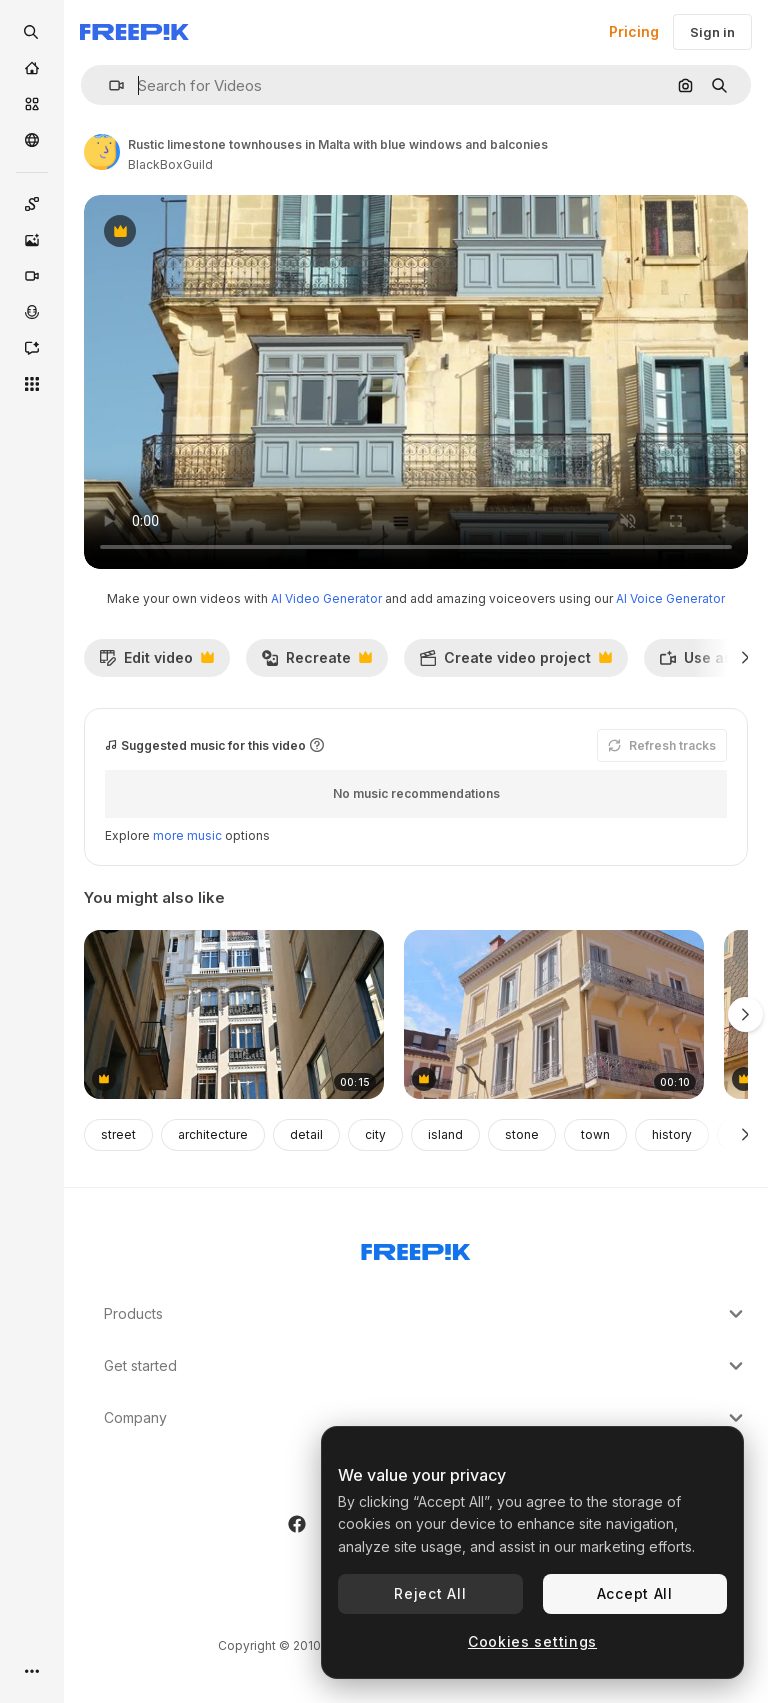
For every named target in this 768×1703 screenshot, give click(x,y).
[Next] (745, 658)
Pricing (634, 31)
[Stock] (32, 104)
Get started (426, 1366)
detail (306, 1134)
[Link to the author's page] (102, 152)
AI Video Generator (326, 598)
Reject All (430, 1593)
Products (426, 1314)
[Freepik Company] (416, 1248)
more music (187, 835)
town (595, 1134)
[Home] (32, 68)
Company (426, 1418)
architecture (213, 1134)
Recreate (316, 663)
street (118, 1134)
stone (522, 1134)
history (672, 1134)
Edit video (156, 663)
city (375, 1134)
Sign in (712, 32)
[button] (108, 85)
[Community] (32, 140)
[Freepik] (134, 32)
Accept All (635, 1593)
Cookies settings (532, 1641)
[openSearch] (32, 32)
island (445, 1134)
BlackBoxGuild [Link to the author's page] (170, 164)
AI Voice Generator (670, 598)
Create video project (515, 663)
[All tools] (32, 384)
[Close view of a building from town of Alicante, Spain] (234, 1014)
